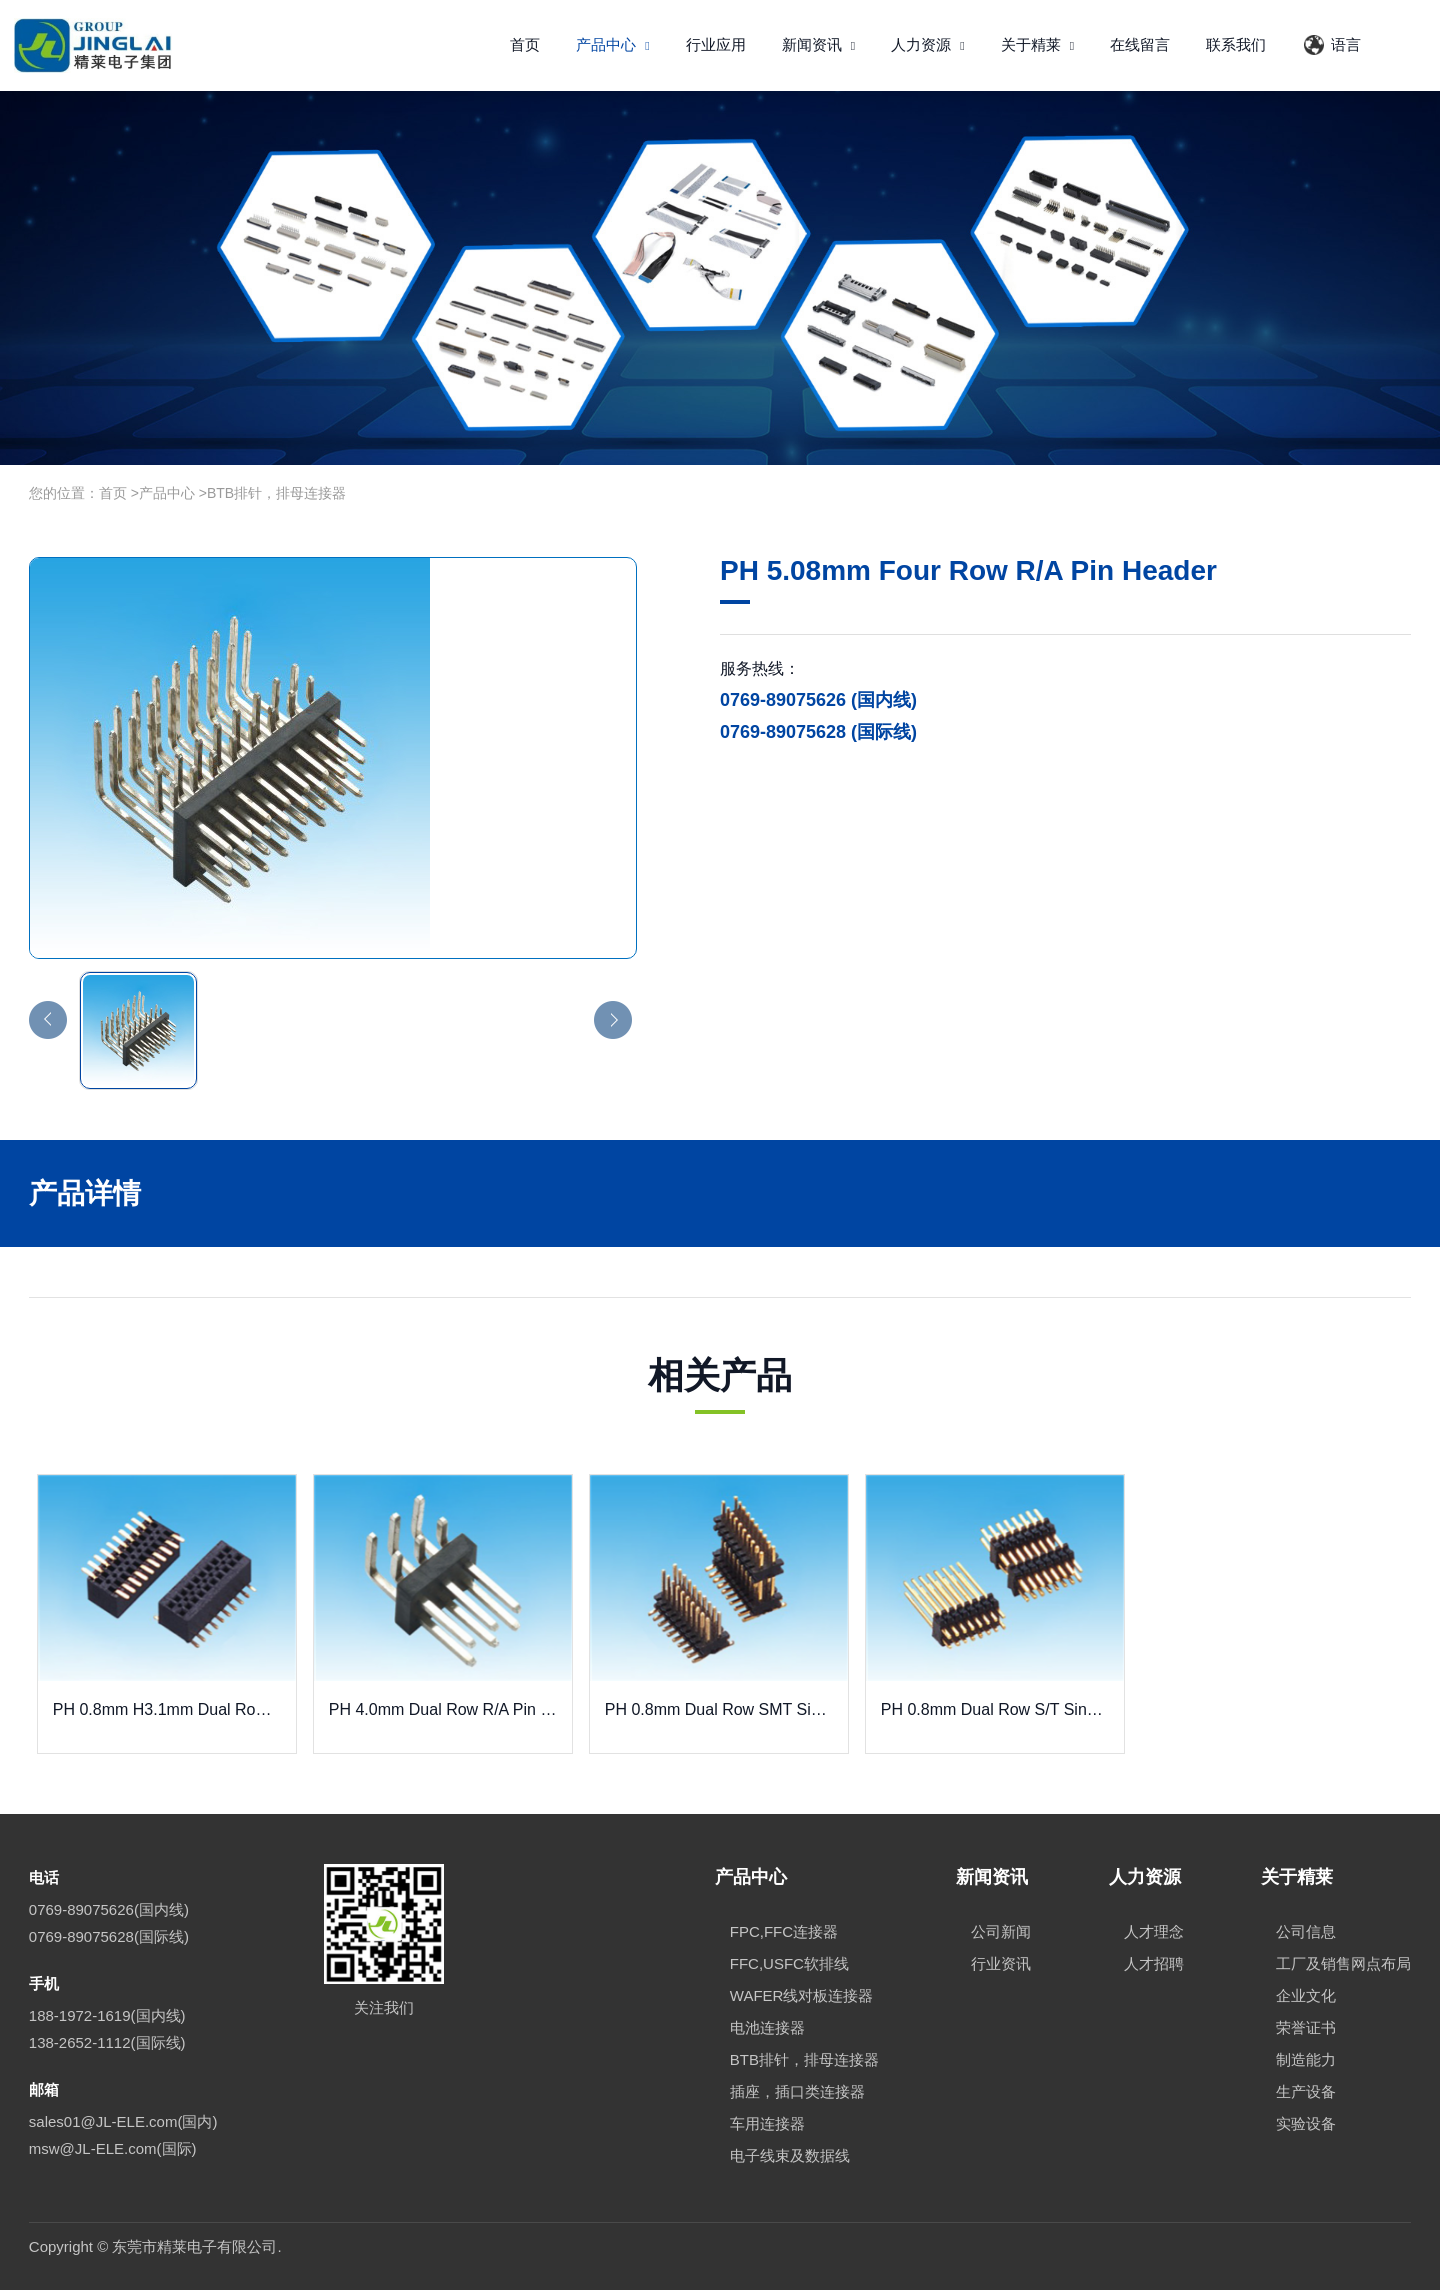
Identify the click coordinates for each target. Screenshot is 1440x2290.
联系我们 (1236, 44)
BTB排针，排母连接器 (276, 493)
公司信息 (1306, 1931)
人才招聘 (1154, 1963)
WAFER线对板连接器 (802, 1995)
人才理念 (1154, 1931)
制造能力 (1306, 2059)
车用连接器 (767, 2123)
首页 (525, 44)
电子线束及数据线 (790, 2155)
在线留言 (1140, 44)
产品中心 (613, 44)
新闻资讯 (819, 44)
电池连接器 (767, 2027)
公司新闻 (1001, 1931)
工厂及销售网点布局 (1343, 1963)
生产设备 (1306, 2091)
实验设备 (1306, 2123)
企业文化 (1306, 1995)
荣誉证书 (1306, 2027)
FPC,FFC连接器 (784, 1931)
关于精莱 (1038, 44)
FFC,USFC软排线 (789, 1963)
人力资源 (928, 44)
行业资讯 (1001, 1963)
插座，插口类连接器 (797, 2091)
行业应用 (716, 44)
